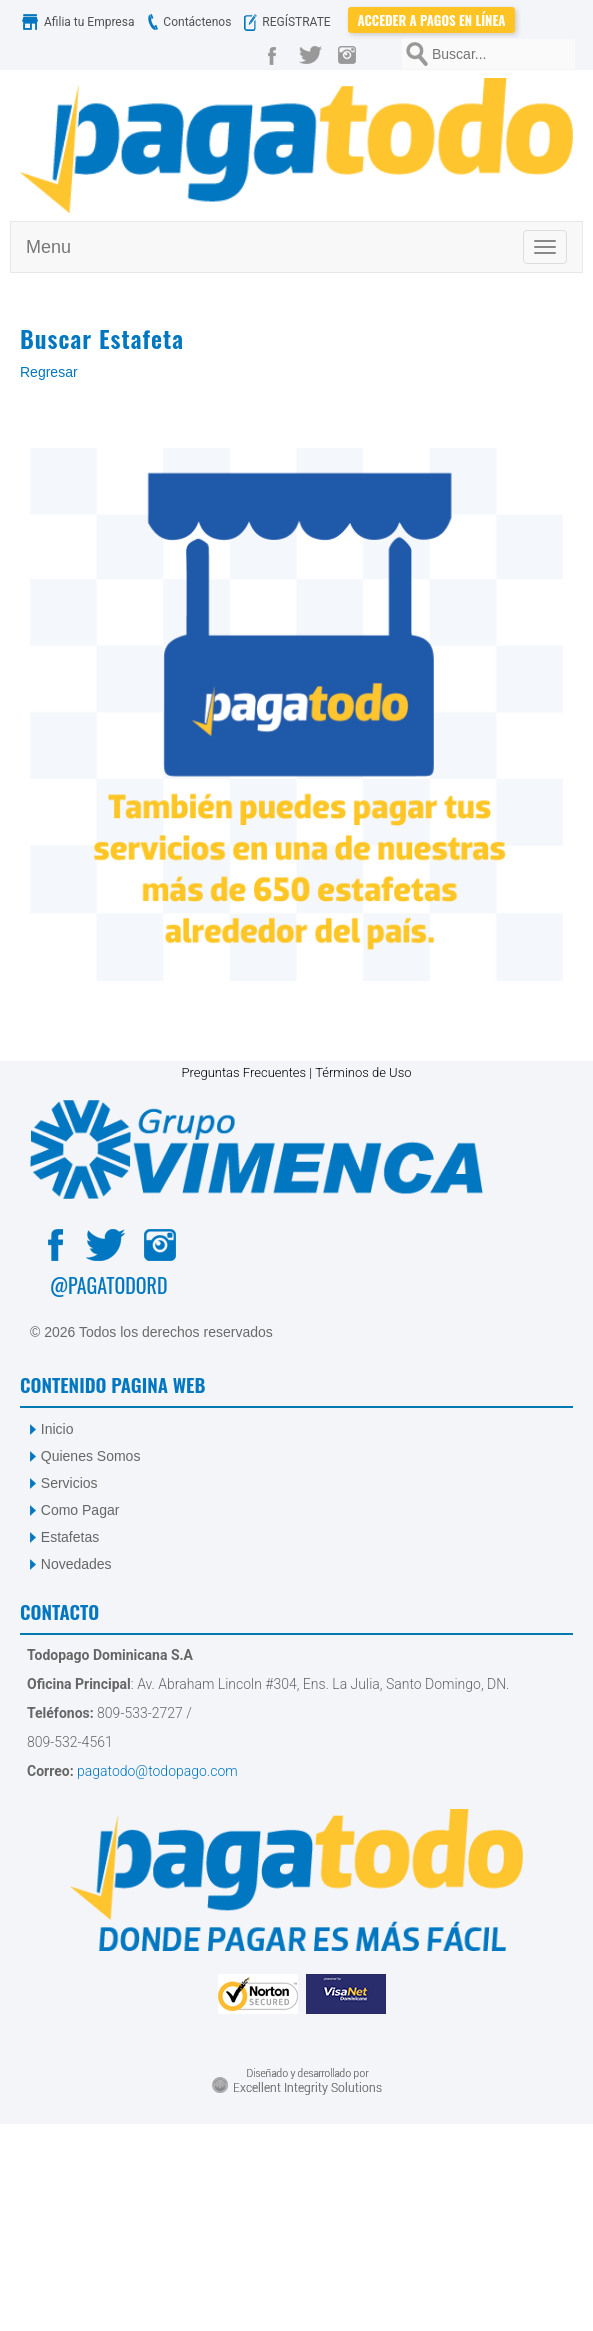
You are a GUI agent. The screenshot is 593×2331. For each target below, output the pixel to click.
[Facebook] (276, 54)
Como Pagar (80, 1510)
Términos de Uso (363, 1072)
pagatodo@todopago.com (156, 1771)
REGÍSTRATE (291, 22)
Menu (48, 247)
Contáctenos (187, 22)
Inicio (57, 1429)
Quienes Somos (91, 1456)
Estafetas (70, 1537)
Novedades (76, 1564)
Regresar (49, 372)
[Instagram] (352, 54)
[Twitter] (314, 54)
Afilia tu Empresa (80, 22)
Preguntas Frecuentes (243, 1072)
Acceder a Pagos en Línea (432, 20)
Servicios (69, 1483)
